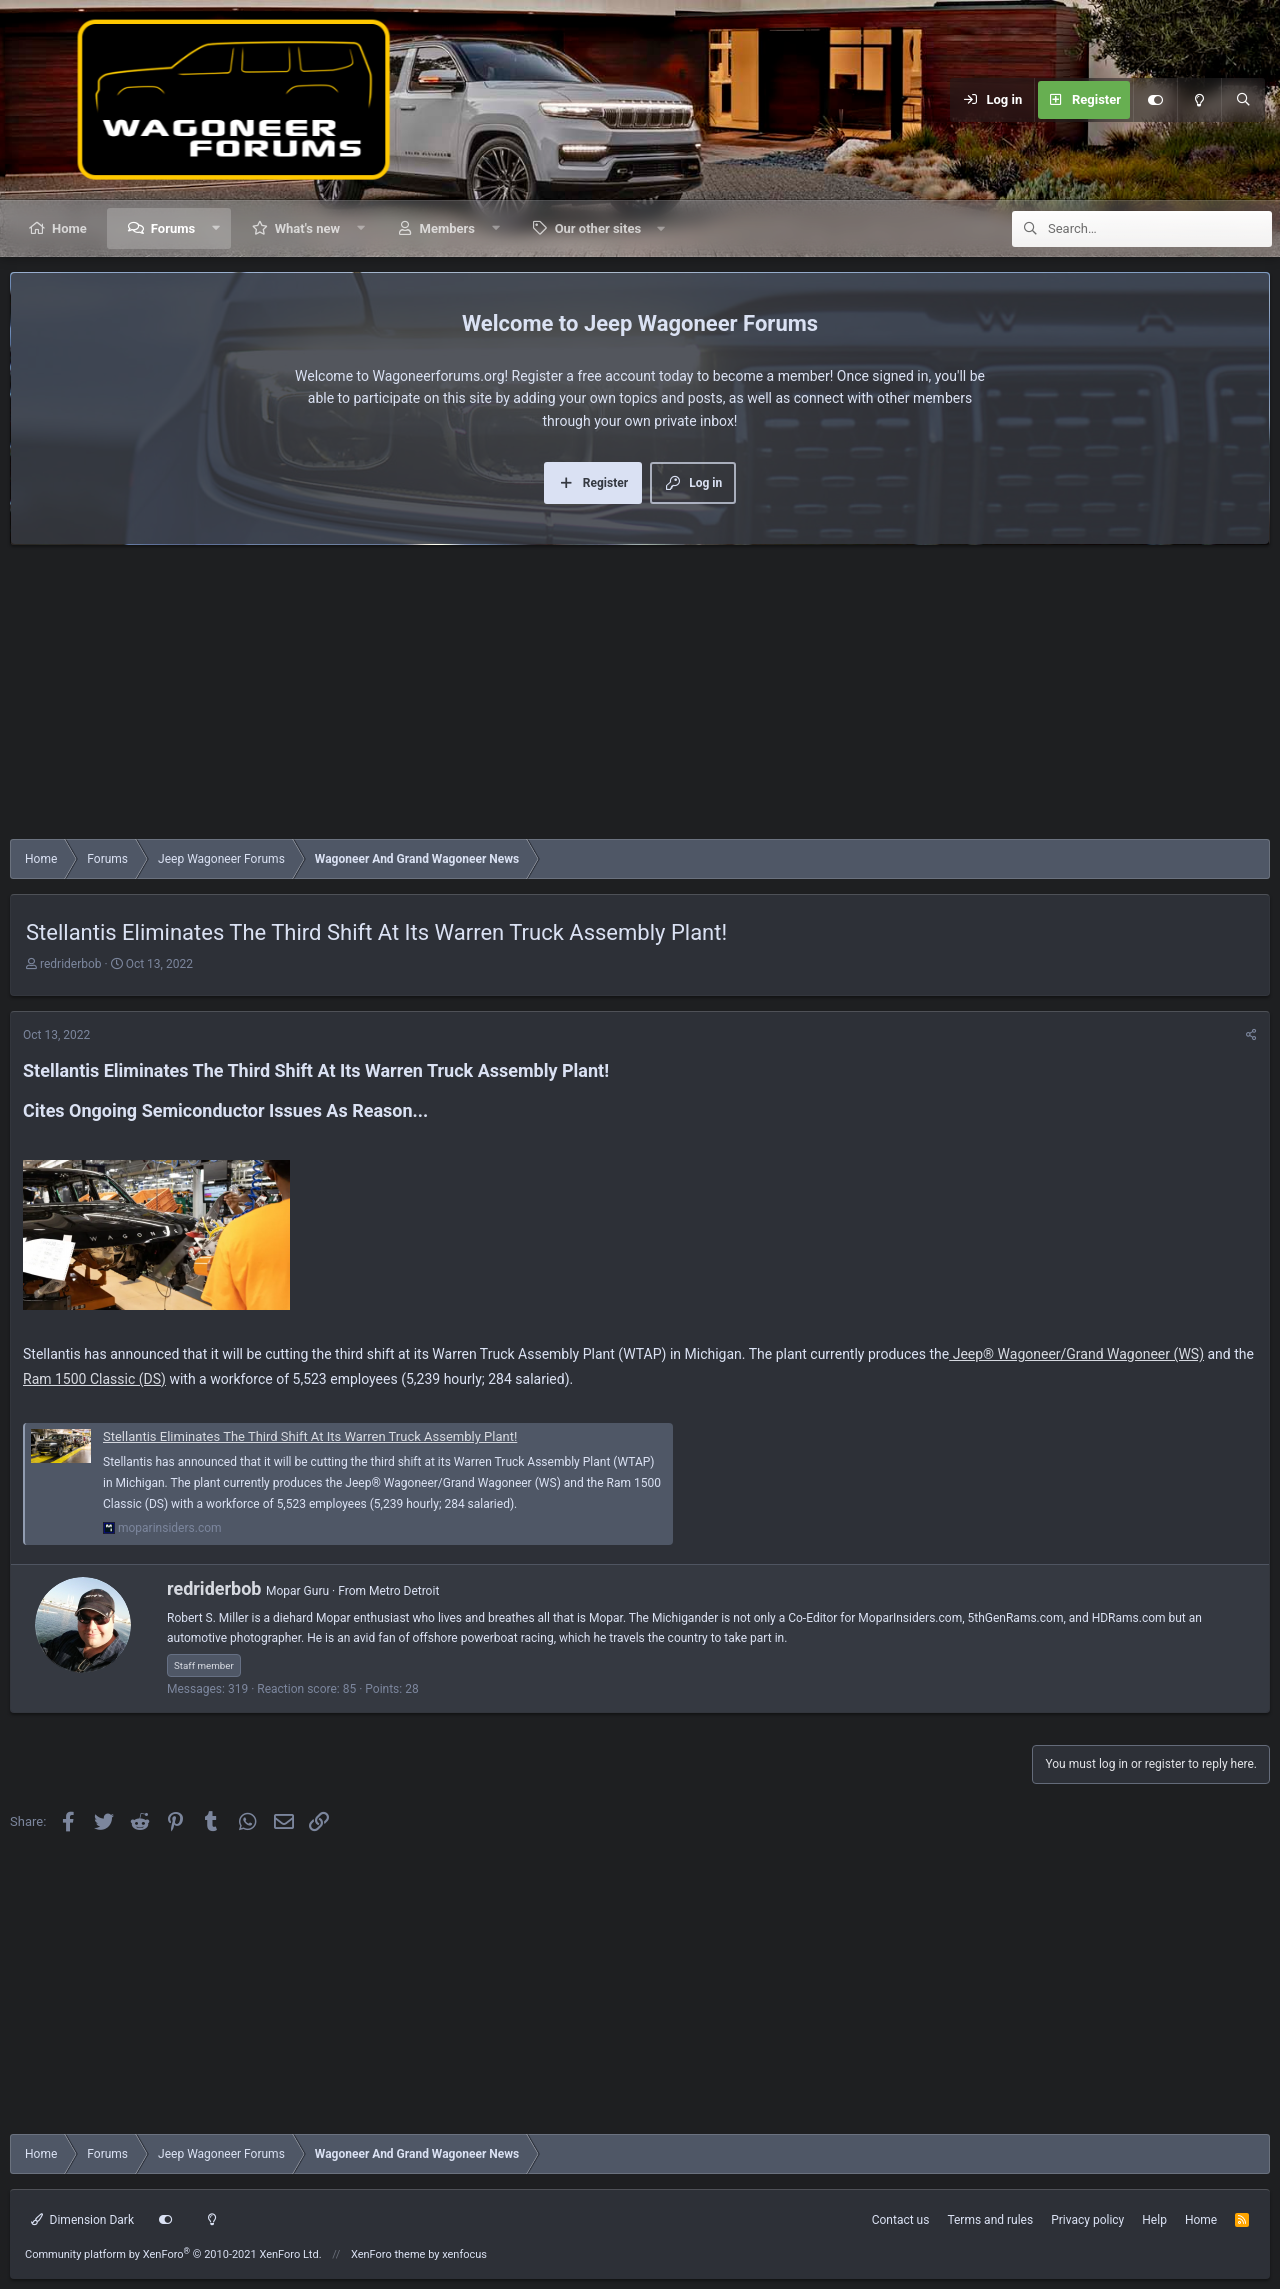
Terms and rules (990, 2220)
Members (447, 228)
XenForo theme (388, 2254)
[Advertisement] (610, 697)
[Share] (1251, 1035)
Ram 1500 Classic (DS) (94, 1379)
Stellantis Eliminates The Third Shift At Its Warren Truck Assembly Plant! (310, 1436)
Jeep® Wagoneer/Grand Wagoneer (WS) (1076, 1354)
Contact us (901, 2220)
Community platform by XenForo (173, 2254)
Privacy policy (1087, 2220)
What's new (307, 228)
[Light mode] (1199, 100)
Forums (173, 228)
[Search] (1243, 100)
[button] (216, 228)
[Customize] (1155, 100)
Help (1154, 2220)
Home (69, 228)
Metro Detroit (404, 1591)
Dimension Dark (82, 2220)
